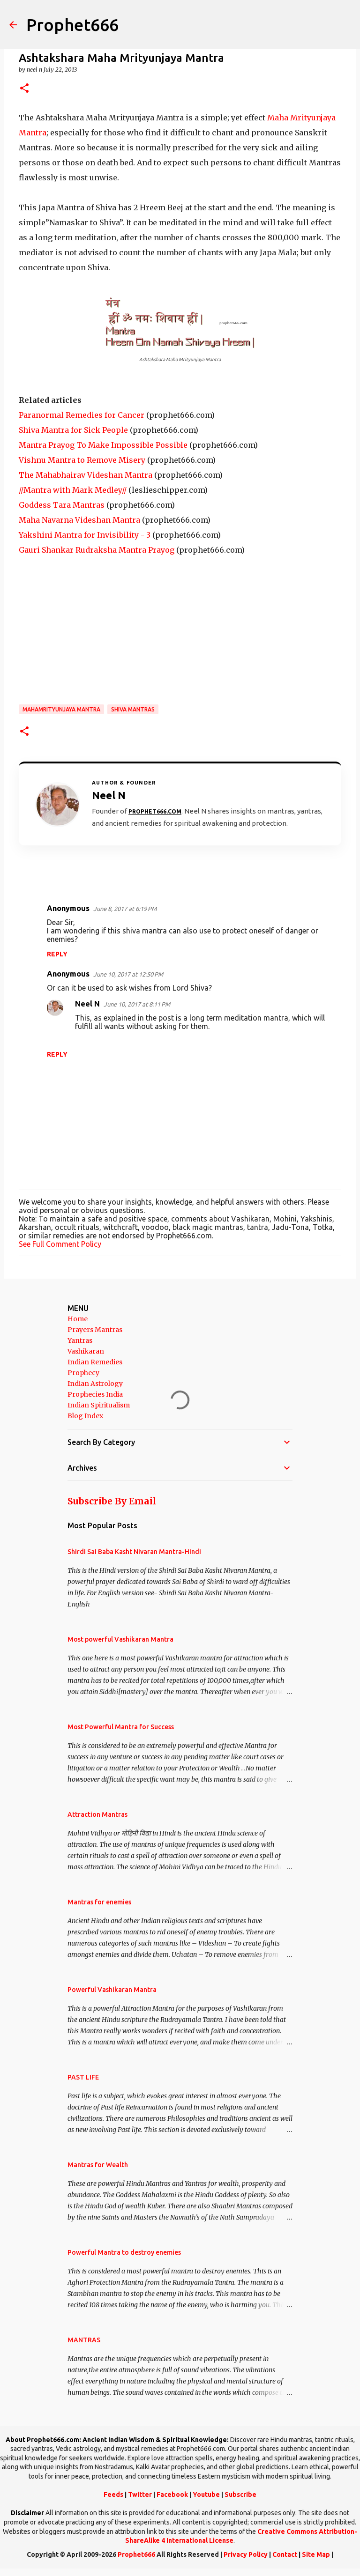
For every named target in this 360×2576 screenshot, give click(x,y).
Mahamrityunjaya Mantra (61, 709)
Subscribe (240, 2494)
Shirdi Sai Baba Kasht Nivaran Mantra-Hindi (134, 1551)
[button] (24, 88)
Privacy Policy (246, 2554)
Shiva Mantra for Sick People (73, 430)
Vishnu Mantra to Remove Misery (82, 460)
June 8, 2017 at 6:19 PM (125, 908)
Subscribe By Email (112, 1501)
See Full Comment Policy (60, 1244)
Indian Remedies (95, 1362)
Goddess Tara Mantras (62, 505)
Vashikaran (86, 1351)
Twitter (140, 2494)
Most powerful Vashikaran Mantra (120, 1639)
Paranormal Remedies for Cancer (81, 415)
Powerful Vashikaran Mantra (112, 1989)
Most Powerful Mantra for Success (121, 1727)
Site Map (316, 2554)
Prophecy (83, 1373)
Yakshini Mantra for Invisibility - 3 (84, 535)
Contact (284, 2554)
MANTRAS (84, 2340)
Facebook (172, 2494)
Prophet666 (72, 24)
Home (78, 1319)
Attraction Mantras (98, 1814)
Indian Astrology (95, 1383)
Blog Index (85, 1416)
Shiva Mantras (133, 709)
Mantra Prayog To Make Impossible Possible (103, 445)
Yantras (80, 1340)
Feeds (113, 2494)
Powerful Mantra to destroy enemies (124, 2252)
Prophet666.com (154, 811)
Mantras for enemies (99, 1902)
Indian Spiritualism (99, 1405)
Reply (57, 954)
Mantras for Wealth (98, 2165)
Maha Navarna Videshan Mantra (79, 520)
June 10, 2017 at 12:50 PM (128, 974)
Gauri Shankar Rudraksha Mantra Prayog (96, 550)
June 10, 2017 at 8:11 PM (137, 1004)
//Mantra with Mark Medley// (73, 490)
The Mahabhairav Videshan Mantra (85, 475)
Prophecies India (95, 1394)
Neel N (87, 1003)
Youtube (206, 2494)
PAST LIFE (83, 2077)
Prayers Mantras (95, 1329)
